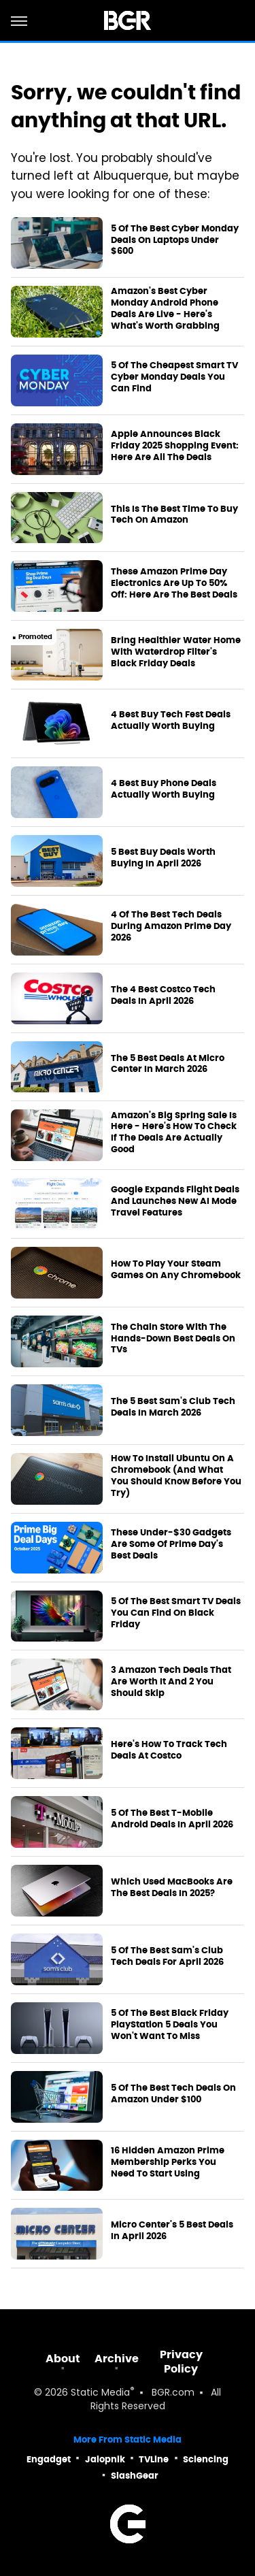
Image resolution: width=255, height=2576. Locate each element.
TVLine (154, 2459)
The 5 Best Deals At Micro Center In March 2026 (167, 1064)
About (63, 2358)
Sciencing (205, 2459)
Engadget (49, 2459)
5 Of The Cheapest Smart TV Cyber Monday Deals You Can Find (174, 377)
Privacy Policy (181, 2361)
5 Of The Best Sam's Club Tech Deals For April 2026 (167, 1956)
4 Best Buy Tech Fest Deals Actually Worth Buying (171, 720)
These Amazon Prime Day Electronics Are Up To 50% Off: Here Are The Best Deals (174, 583)
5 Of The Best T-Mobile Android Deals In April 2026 (172, 1819)
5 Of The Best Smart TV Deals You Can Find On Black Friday (176, 1613)
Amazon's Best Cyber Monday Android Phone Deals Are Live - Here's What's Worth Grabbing (165, 308)
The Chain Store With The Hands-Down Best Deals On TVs (173, 1339)
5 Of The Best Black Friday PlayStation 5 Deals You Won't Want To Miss (169, 2025)
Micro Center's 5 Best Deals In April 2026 (172, 2230)
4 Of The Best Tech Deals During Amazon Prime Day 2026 (171, 926)
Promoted (35, 636)
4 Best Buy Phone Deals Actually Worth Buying (163, 789)
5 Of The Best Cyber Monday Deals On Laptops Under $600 (175, 240)
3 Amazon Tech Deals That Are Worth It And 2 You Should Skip (171, 1682)
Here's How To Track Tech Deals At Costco (169, 1750)
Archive (117, 2358)
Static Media (100, 2393)
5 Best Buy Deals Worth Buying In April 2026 (163, 858)
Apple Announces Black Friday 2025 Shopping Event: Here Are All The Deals (175, 446)
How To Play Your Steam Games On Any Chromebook (176, 1269)
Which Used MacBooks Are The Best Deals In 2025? (172, 1887)
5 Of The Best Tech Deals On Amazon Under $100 (173, 2094)
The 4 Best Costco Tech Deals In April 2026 (163, 995)
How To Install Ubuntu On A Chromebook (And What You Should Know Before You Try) (176, 1476)
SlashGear (134, 2475)
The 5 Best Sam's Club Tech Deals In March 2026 (173, 1407)
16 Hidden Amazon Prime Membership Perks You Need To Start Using (167, 2162)
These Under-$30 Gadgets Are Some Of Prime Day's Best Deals (171, 1544)
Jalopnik (105, 2459)
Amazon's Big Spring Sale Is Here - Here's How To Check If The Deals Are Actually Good (174, 1133)
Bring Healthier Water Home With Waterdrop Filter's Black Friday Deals (176, 652)
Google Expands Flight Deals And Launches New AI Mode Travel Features (175, 1201)
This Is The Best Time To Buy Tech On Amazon (174, 515)
